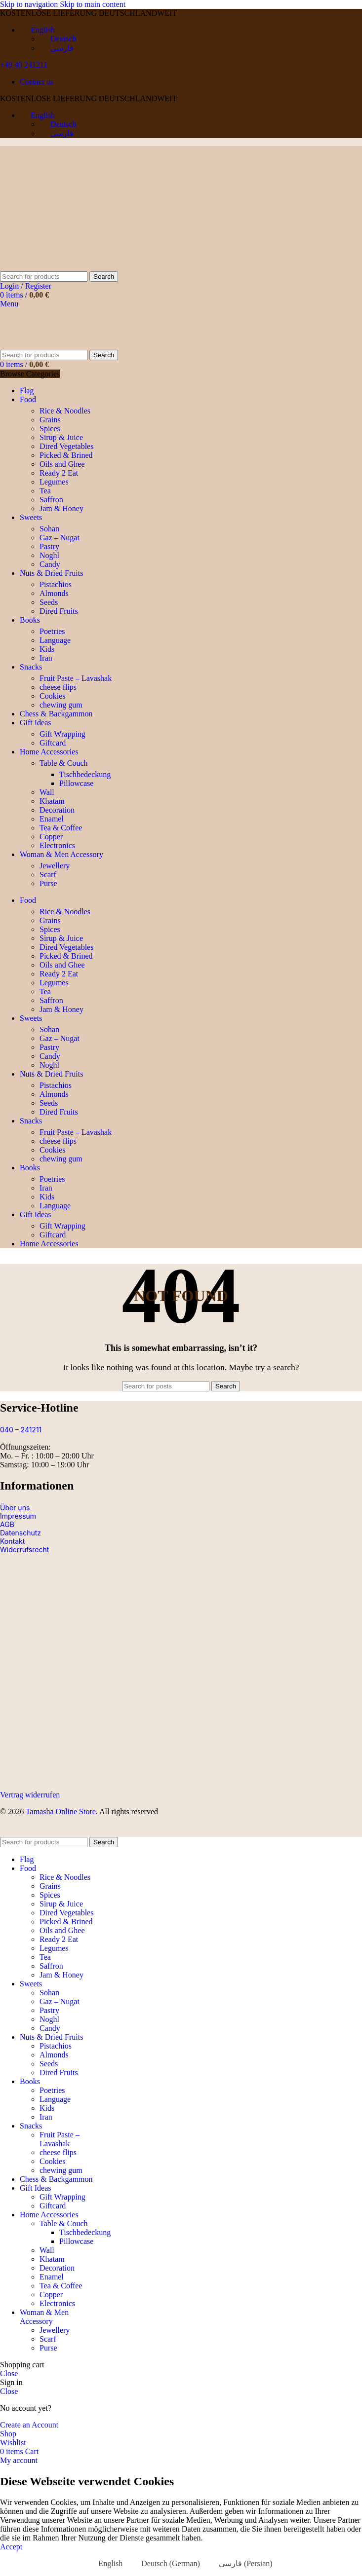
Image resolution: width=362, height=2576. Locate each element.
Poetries (52, 631)
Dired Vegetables (66, 446)
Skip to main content (92, 4)
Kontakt (12, 1541)
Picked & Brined (66, 455)
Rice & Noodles (65, 411)
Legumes (54, 482)
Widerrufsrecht (24, 1549)
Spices (50, 428)
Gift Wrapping (62, 734)
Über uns (15, 1507)
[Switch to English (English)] (105, 2564)
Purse (48, 883)
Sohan (49, 528)
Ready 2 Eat (59, 473)
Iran (46, 658)
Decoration (57, 810)
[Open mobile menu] (9, 303)
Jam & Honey (61, 508)
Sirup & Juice (61, 437)
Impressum (18, 1516)
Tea (45, 490)
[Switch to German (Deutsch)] (166, 2564)
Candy (50, 564)
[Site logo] (61, 266)
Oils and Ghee (62, 464)
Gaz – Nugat (60, 537)
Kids (47, 649)
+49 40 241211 (23, 65)
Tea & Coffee (61, 827)
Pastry (49, 546)
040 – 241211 (20, 1429)
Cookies (52, 696)
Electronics (57, 845)
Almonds (54, 593)
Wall (47, 792)
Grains (50, 419)
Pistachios (56, 584)
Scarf (48, 874)
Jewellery (55, 865)
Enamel (52, 819)
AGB (7, 1524)
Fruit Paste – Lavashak (76, 678)
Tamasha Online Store (61, 1811)
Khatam (52, 801)
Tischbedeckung (85, 774)
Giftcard (53, 743)
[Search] (43, 276)
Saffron (51, 499)
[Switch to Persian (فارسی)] (241, 2564)
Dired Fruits (59, 611)
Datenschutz (20, 1533)
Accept (11, 2546)
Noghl (49, 555)
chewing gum (61, 705)
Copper (51, 836)
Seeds (49, 602)
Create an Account (29, 2425)
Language (55, 640)
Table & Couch (64, 763)
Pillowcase (76, 783)
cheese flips (58, 687)
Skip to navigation (30, 4)
